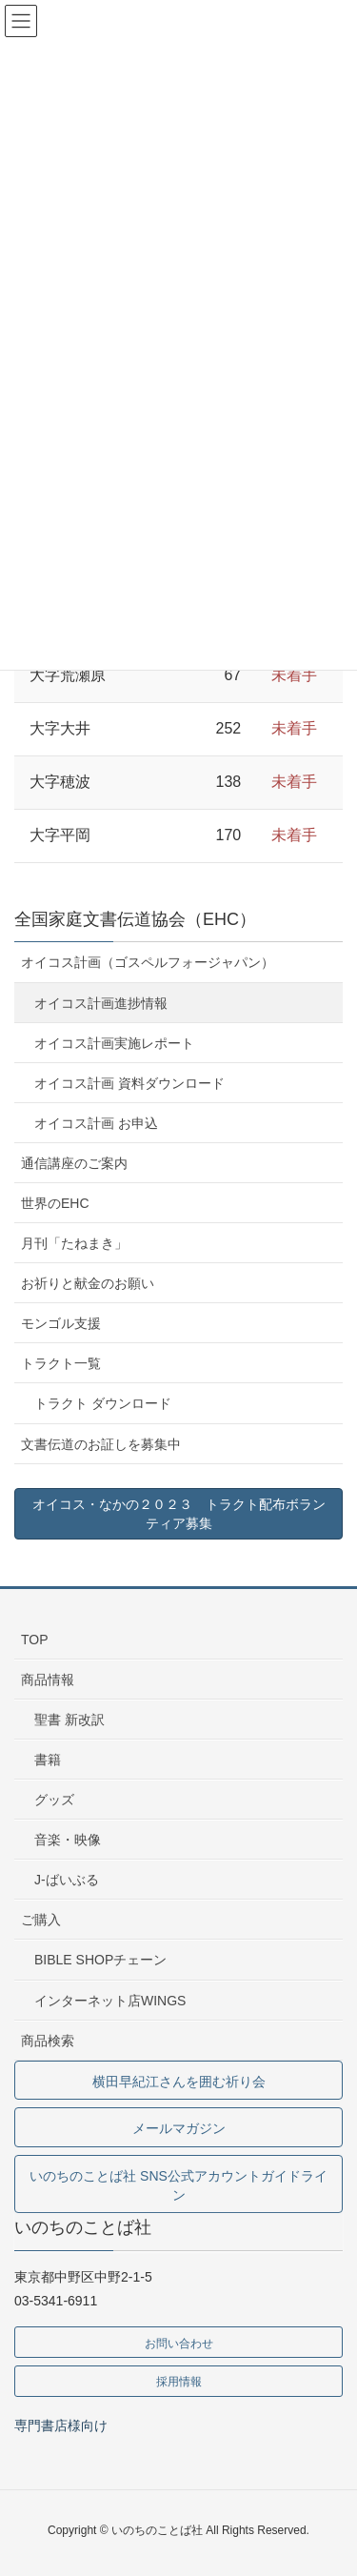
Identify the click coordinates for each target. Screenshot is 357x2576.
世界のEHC (55, 1203)
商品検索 (47, 2040)
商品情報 (47, 1679)
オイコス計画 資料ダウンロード (129, 1083)
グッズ (54, 1799)
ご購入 (41, 1919)
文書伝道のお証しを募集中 (101, 1444)
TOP (35, 1639)
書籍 (47, 1759)
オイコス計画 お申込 (96, 1123)
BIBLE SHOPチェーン (100, 1959)
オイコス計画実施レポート (114, 1043)
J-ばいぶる (66, 1879)
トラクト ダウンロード (102, 1403)
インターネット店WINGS (110, 2000)
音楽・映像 (67, 1839)
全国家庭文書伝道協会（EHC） (135, 919)
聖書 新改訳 (69, 1719)
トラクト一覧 (61, 1363)
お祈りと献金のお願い (87, 1283)
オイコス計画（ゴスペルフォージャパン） (147, 962)
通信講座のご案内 (74, 1163)
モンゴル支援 (61, 1323)
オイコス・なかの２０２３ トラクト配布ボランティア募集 (179, 1514)
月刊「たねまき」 (74, 1243)
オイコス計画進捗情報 (101, 1003)
